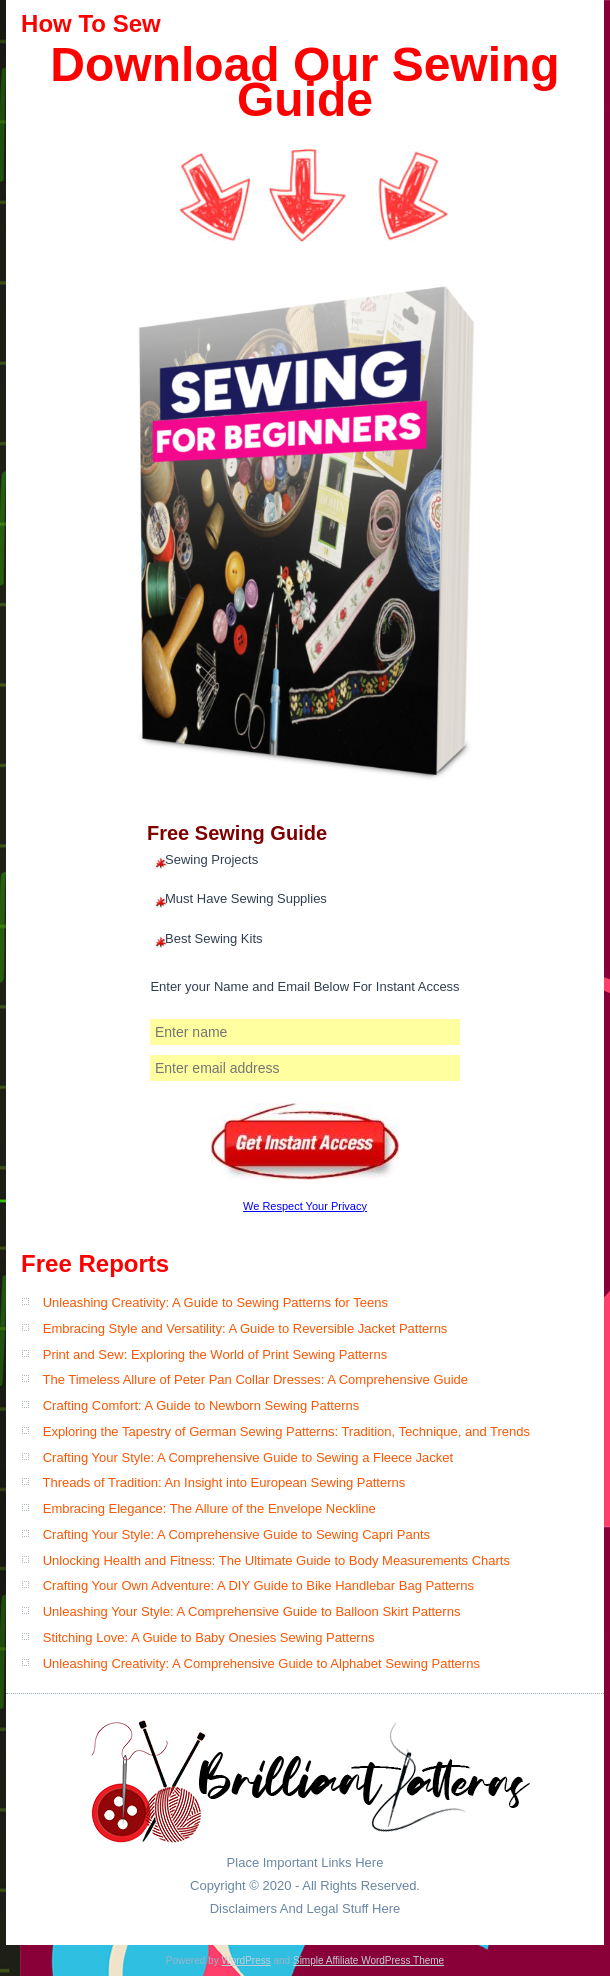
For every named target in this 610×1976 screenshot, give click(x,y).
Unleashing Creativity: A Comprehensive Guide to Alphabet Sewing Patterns (261, 1663)
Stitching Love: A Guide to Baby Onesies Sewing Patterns (209, 1637)
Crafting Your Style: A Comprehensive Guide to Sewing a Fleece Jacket (248, 1457)
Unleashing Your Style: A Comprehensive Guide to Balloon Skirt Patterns (252, 1611)
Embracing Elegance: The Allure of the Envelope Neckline (209, 1508)
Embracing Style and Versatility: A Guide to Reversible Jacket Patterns (245, 1328)
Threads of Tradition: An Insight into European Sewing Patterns (223, 1482)
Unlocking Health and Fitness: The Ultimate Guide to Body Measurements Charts (276, 1560)
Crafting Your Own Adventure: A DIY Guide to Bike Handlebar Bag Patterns (258, 1585)
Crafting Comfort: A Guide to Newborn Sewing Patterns (201, 1405)
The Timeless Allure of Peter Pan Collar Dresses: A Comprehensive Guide (255, 1379)
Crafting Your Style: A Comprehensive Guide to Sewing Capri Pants (236, 1534)
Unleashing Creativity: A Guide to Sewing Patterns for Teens (215, 1302)
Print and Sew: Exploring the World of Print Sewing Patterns (215, 1354)
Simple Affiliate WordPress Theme (368, 1960)
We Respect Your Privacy (305, 1206)
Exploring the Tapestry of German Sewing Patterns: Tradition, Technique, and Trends (286, 1431)
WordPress (245, 1960)
